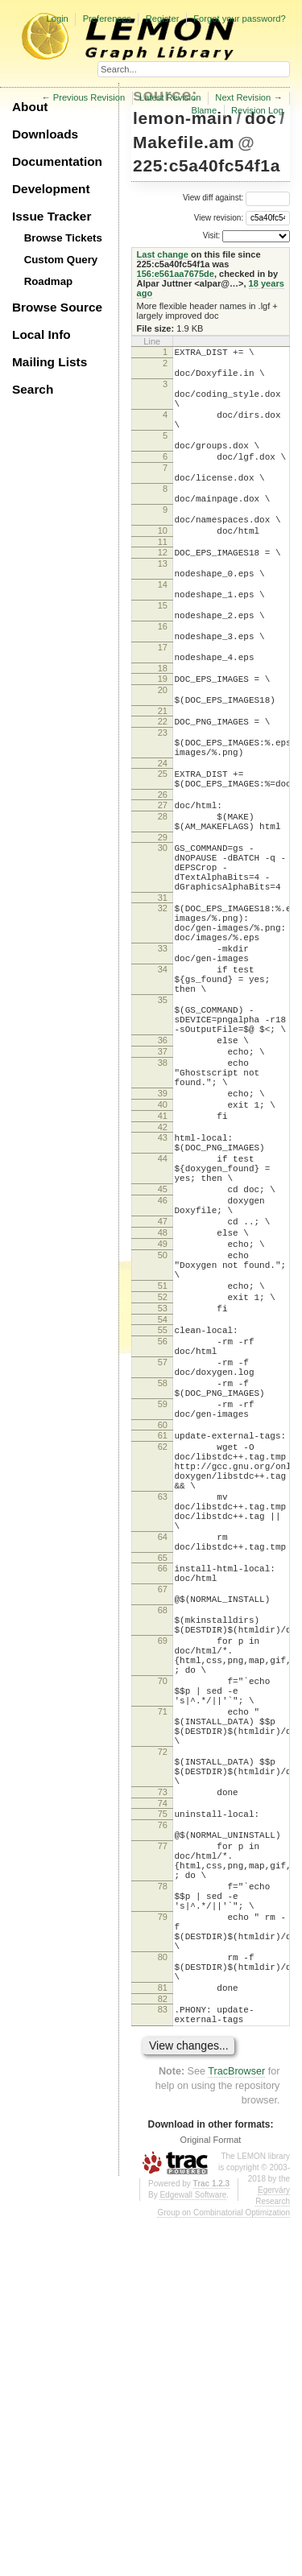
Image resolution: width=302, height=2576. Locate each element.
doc (260, 118)
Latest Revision (170, 97)
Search (32, 389)
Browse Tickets (63, 238)
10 (163, 571)
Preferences (107, 18)
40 (163, 1261)
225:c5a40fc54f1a (206, 165)
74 (163, 2112)
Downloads (45, 134)
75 (163, 2123)
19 (163, 748)
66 (163, 1822)
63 (163, 1735)
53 (163, 1508)
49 (163, 1430)
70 (163, 1961)
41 (163, 1275)
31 (163, 1008)
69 (163, 1911)
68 (163, 1873)
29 (163, 936)
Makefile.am (183, 142)
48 (163, 1416)
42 (163, 1289)
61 (163, 1660)
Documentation (57, 161)
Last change (162, 254)
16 (163, 686)
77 (163, 2162)
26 (163, 886)
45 (163, 1363)
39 (163, 1248)
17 (163, 712)
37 (163, 1196)
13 (163, 609)
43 (163, 1299)
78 (163, 2212)
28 (163, 910)
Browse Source (57, 307)
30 (163, 947)
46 (163, 1376)
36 (163, 1182)
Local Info (41, 334)
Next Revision (243, 97)
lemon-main (183, 118)
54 (163, 1522)
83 (163, 2362)
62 (163, 1673)
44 (163, 1325)
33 (163, 1069)
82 (163, 2351)
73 (163, 2098)
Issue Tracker (51, 216)
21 (163, 788)
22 (163, 798)
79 (163, 2250)
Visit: (212, 235)
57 (163, 1572)
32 (163, 1019)
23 (163, 812)
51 (163, 1481)
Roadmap (48, 281)
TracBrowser (236, 2428)
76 (163, 2136)
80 (163, 2300)
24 (163, 850)
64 (163, 1785)
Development (51, 189)
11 (163, 585)
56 (163, 1546)
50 (163, 1443)
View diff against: (236, 197)
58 (163, 1598)
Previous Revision (89, 97)
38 (163, 1210)
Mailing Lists (49, 362)
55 (163, 1533)
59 (163, 1624)
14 (163, 635)
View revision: (219, 217)
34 (163, 1095)
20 (163, 762)
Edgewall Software (192, 2552)
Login (57, 18)
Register (163, 18)
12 (163, 596)
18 (163, 738)
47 (163, 1402)
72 (163, 2049)
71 (163, 1999)
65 (163, 1811)
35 (163, 1132)
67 (163, 1847)
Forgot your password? (239, 18)
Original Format (211, 2497)
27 (163, 897)
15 (163, 661)
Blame (204, 110)
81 (163, 2338)
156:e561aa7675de (175, 274)
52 (163, 1495)
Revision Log (257, 110)
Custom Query (61, 260)
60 (163, 1649)
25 (163, 860)
